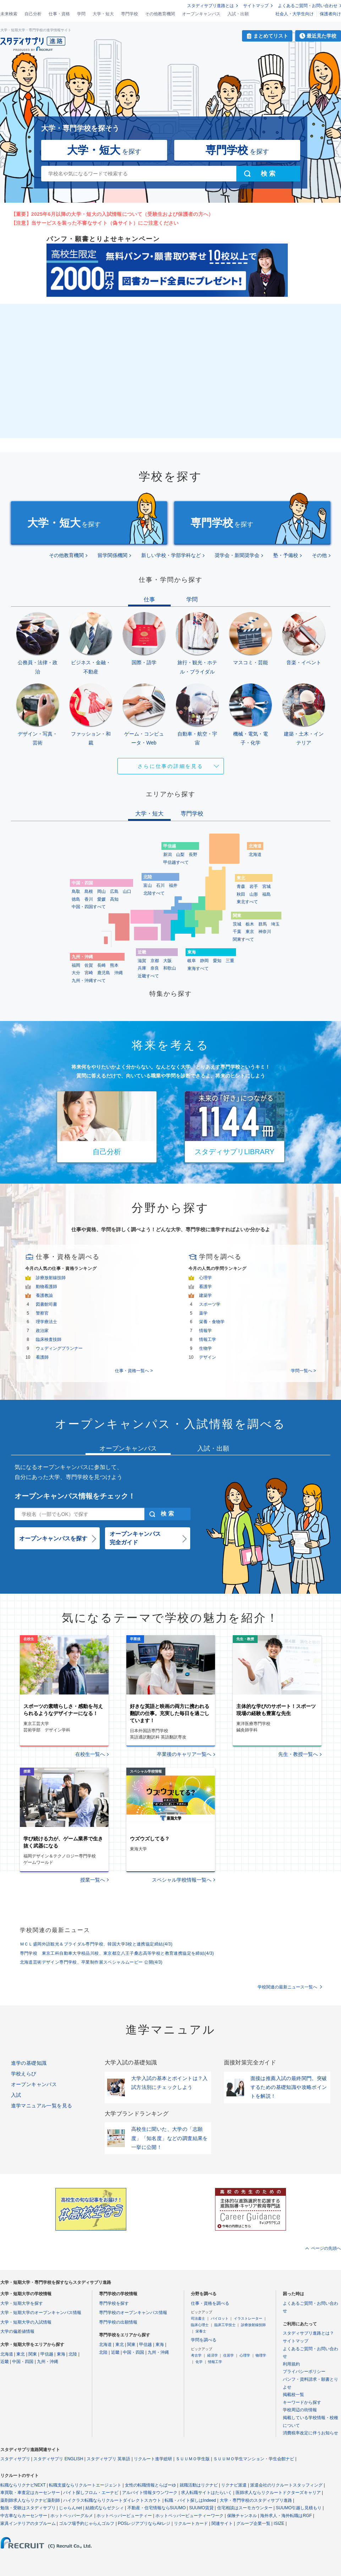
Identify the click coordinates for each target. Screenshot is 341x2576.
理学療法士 (46, 1321)
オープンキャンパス (201, 13)
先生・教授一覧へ (298, 1754)
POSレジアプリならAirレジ (144, 2523)
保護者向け (330, 13)
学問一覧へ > (303, 1370)
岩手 (253, 886)
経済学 (212, 2355)
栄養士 (201, 2331)
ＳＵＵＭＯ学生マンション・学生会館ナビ (253, 2458)
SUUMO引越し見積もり (298, 2507)
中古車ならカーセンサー (23, 2515)
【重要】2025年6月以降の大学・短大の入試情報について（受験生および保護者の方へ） (112, 214)
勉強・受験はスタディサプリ (28, 2507)
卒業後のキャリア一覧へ (184, 1754)
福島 (266, 894)
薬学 (203, 1313)
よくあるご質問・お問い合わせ (307, 6)
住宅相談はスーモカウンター (245, 2507)
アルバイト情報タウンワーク (149, 2492)
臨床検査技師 (48, 1339)
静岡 (204, 960)
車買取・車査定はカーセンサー (30, 2492)
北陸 (72, 2354)
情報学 (205, 1330)
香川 (88, 899)
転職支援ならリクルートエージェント (85, 2485)
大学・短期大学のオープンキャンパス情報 (40, 2312)
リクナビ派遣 (234, 2485)
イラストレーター (248, 2318)
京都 (154, 960)
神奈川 (264, 931)
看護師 (42, 1357)
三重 (230, 960)
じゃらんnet (70, 2507)
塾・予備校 (285, 555)
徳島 (76, 899)
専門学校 (129, 13)
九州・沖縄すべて (89, 980)
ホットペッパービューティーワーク (189, 2515)
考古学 (196, 2355)
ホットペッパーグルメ (71, 2515)
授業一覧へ (92, 1880)
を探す (104, 150)
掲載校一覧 (293, 2394)
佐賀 (88, 965)
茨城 (237, 924)
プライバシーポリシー (304, 2371)
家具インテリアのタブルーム (28, 2523)
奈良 (154, 968)
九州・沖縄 (47, 2361)
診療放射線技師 (51, 1277)
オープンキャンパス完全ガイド (135, 1538)
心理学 (205, 1277)
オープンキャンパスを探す (53, 1538)
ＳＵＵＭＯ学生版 (193, 2458)
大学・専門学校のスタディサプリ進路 (256, 2500)
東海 (61, 2354)
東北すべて (247, 901)
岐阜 (191, 960)
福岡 (76, 965)
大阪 (167, 960)
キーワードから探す (302, 2402)
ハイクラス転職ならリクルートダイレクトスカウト (112, 2500)
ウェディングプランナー (59, 1348)
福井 (173, 885)
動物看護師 (46, 1286)
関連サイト (222, 2523)
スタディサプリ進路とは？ (308, 2333)
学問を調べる (203, 2339)
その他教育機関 (160, 13)
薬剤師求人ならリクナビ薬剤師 (30, 2500)
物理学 (260, 2355)
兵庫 (142, 968)
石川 (160, 885)
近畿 (4, 2361)
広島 (114, 891)
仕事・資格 (59, 13)
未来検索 (8, 13)
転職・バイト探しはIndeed (190, 2500)
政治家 (42, 1330)
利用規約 (291, 2364)
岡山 (101, 891)
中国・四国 (22, 2361)
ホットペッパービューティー (124, 2515)
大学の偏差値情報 (17, 2331)
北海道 (255, 854)
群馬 (262, 924)
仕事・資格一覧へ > (134, 1370)
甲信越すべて (176, 862)
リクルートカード (191, 2523)
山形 (253, 894)
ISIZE (279, 2523)
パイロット (220, 2318)
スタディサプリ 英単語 (108, 2458)
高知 (114, 899)
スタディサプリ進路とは (210, 6)
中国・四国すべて (89, 906)
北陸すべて (154, 893)
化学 (199, 2362)
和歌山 (169, 968)
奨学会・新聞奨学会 (237, 555)
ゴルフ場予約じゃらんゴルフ (86, 2523)
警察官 (42, 1313)
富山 (147, 885)
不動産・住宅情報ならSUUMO (156, 2507)
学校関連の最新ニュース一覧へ (287, 1987)
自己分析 (33, 13)
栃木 (250, 924)
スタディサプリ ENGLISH (58, 2458)
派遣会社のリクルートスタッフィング (286, 2485)
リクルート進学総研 (153, 2458)
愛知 (217, 960)
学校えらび (24, 2073)
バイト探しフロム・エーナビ (91, 2492)
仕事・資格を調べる (210, 2303)
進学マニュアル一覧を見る (41, 2105)
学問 (81, 13)
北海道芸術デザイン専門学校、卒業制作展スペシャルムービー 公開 (91, 1962)
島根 (88, 891)
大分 (76, 972)
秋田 (241, 894)
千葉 (237, 931)
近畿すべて (148, 975)
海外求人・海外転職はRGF (286, 2515)
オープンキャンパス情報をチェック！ (75, 1496)
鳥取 (76, 891)
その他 (319, 555)
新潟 (167, 854)
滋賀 (142, 960)
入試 (16, 2095)
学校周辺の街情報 (300, 2409)
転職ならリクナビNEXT (23, 2485)
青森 (241, 886)
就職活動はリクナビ (199, 2485)
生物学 (205, 1348)
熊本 (114, 965)
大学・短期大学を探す (21, 2303)
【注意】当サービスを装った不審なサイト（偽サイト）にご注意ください (95, 223)
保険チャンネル (242, 2515)
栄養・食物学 (212, 1321)
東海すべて (198, 968)
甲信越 (46, 2354)
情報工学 (207, 1339)
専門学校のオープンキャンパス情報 (133, 2312)
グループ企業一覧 (253, 2523)
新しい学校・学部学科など (171, 555)
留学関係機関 (112, 555)
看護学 (205, 1286)
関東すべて (243, 939)
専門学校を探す (114, 2303)
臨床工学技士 (225, 2325)
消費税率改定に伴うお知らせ (310, 2432)
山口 (127, 891)
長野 (193, 854)
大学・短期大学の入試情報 (25, 2322)
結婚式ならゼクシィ (105, 2507)
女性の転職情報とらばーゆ (150, 2485)
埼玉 (275, 924)
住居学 (228, 2355)
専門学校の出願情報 (118, 2322)
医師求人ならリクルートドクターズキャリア (278, 2492)
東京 (250, 931)
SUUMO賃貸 (201, 2507)
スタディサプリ (15, 2458)
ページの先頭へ (326, 2248)
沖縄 (118, 972)
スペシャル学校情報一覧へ (181, 1880)
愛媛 (101, 899)
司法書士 (198, 2318)
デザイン (207, 1357)
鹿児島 (103, 972)
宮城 (266, 886)
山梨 (180, 854)
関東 (32, 2354)
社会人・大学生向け (294, 13)
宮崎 (88, 972)
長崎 (101, 965)
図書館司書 (46, 1304)
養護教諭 (44, 1295)
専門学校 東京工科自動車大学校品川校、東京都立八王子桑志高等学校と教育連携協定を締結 (117, 1953)
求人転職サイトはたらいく (206, 2492)
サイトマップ (256, 6)
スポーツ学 (209, 1304)
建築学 (205, 1295)
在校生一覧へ (90, 1754)
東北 (20, 2354)
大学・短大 (103, 13)
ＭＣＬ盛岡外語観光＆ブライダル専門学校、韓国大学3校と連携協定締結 (96, 1944)
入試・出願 (238, 13)
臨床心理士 (200, 2325)
